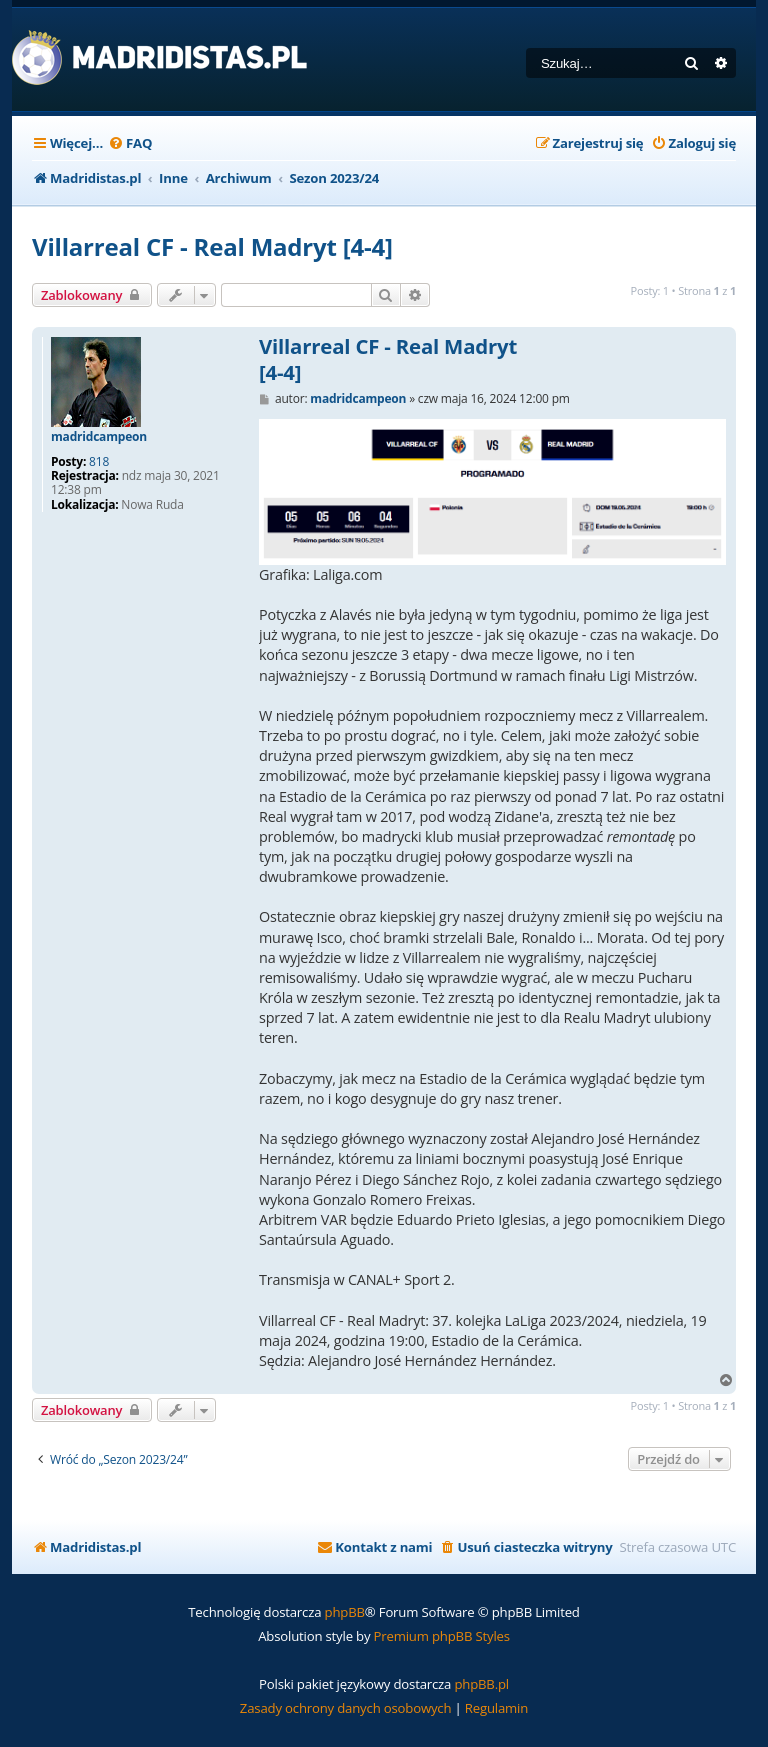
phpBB (345, 1612)
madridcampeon (99, 437)
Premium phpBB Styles (442, 1636)
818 (99, 462)
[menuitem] (130, 143)
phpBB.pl (481, 1684)
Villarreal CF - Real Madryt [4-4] (212, 246)
